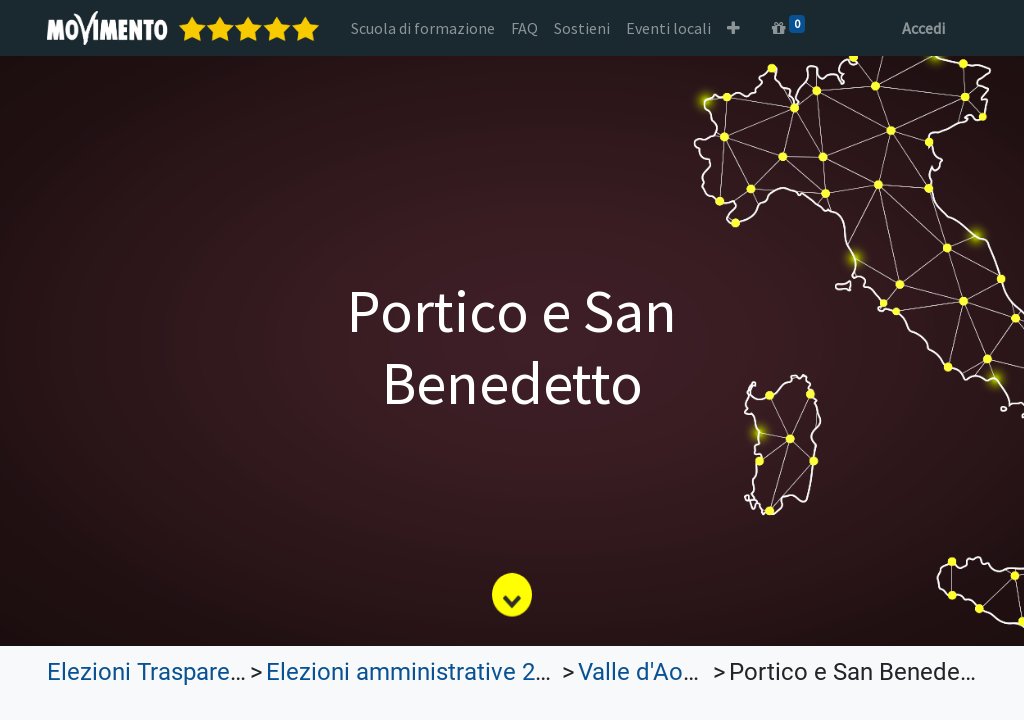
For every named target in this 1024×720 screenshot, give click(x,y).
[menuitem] (423, 28)
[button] (733, 28)
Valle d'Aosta (647, 672)
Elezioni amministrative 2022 (420, 672)
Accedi (923, 28)
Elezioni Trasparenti (152, 672)
